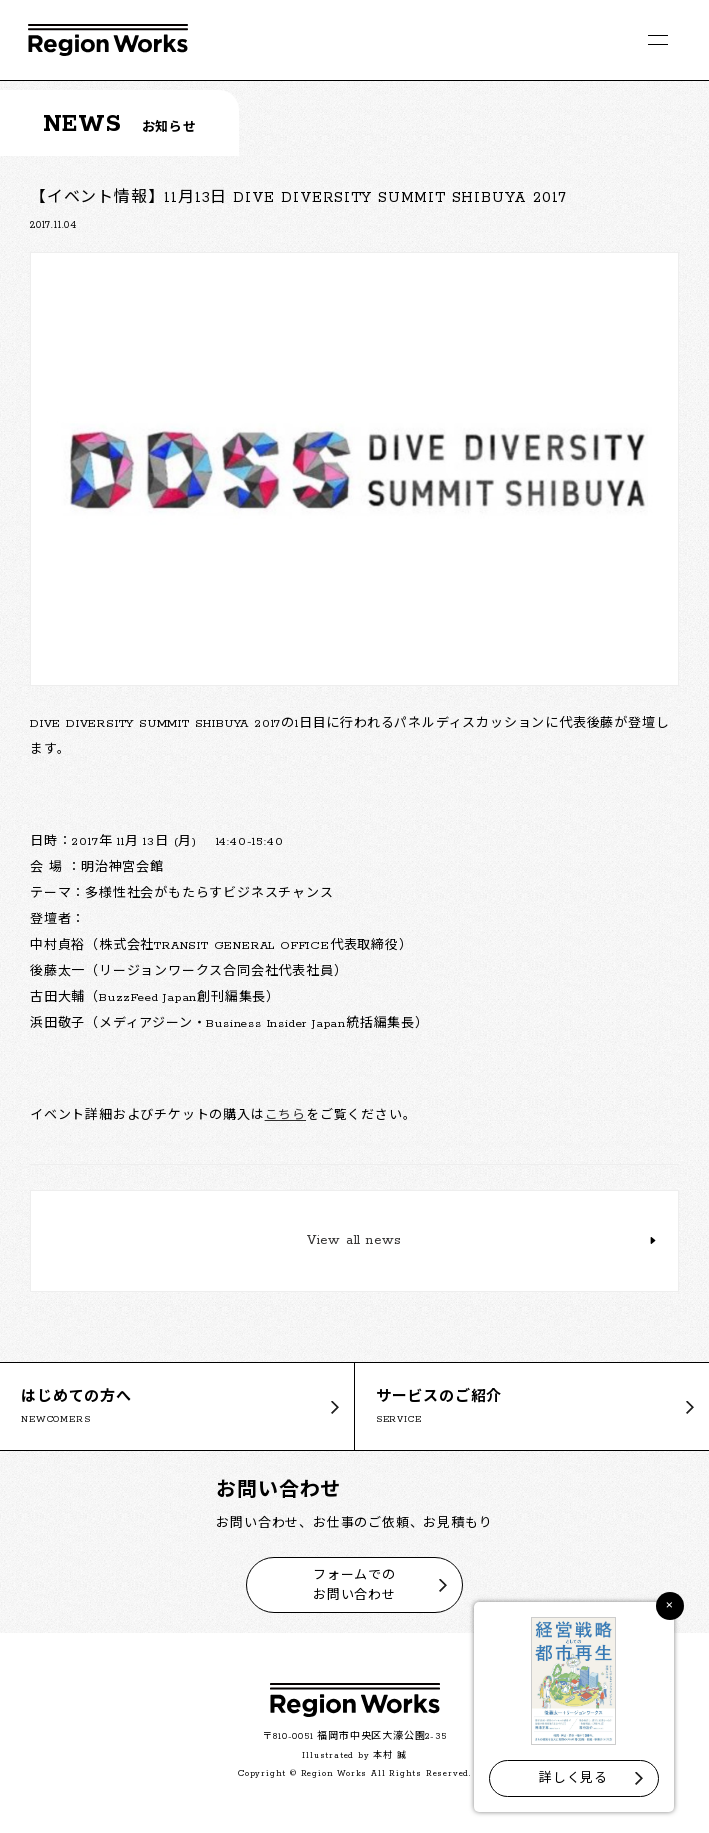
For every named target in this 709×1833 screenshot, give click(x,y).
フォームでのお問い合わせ (354, 1585)
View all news (354, 1240)
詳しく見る (573, 1778)
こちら (285, 1115)
